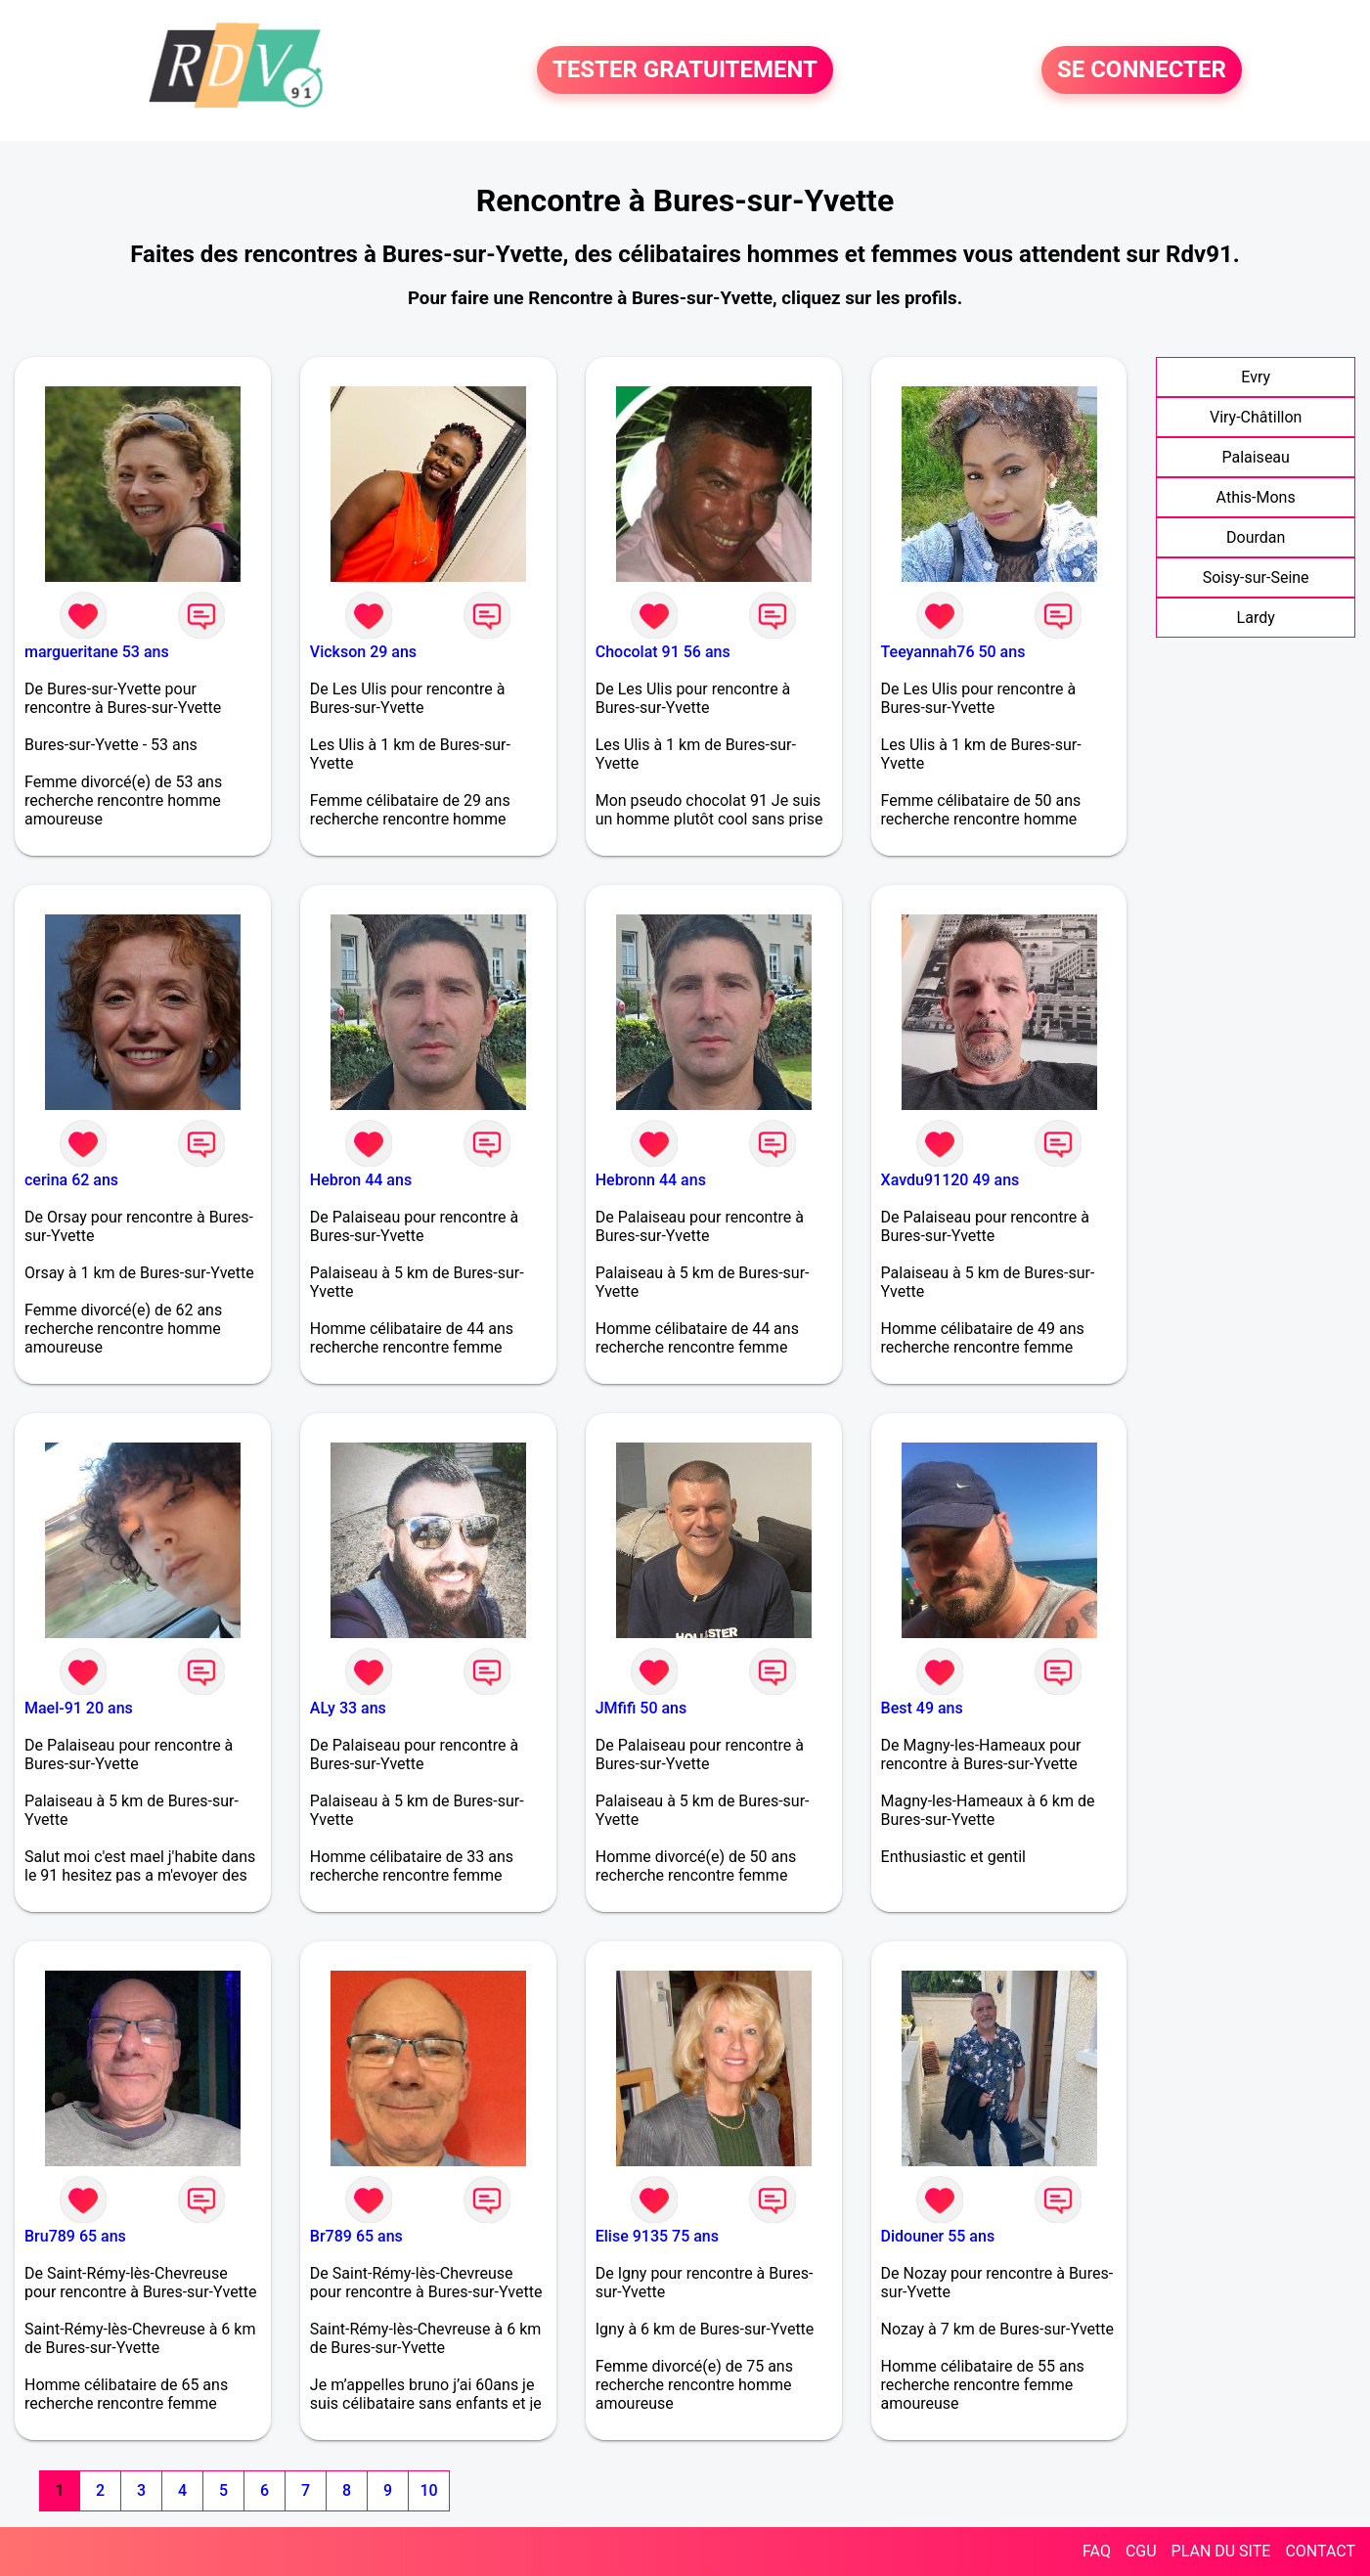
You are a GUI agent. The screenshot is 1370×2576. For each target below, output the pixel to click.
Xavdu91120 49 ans (950, 1180)
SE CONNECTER (1141, 70)
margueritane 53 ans (96, 652)
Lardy (1256, 617)
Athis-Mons (1256, 497)
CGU (1141, 2551)
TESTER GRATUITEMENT (685, 70)
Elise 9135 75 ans (657, 2236)
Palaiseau (1255, 457)
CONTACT (1320, 2551)
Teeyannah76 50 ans (953, 652)
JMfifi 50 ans (641, 1708)
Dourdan (1255, 537)
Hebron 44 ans (361, 1180)
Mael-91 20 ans (78, 1708)
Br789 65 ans (356, 2236)
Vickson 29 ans (363, 652)
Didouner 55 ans (938, 2236)
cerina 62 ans (71, 1180)
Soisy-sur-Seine (1256, 577)
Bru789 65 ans (75, 2236)
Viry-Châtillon (1256, 417)
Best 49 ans (922, 1708)
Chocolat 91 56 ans (663, 652)
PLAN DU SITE (1221, 2551)
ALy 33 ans (348, 1708)
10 (428, 2490)
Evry (1255, 377)
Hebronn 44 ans (651, 1180)
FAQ (1097, 2551)
